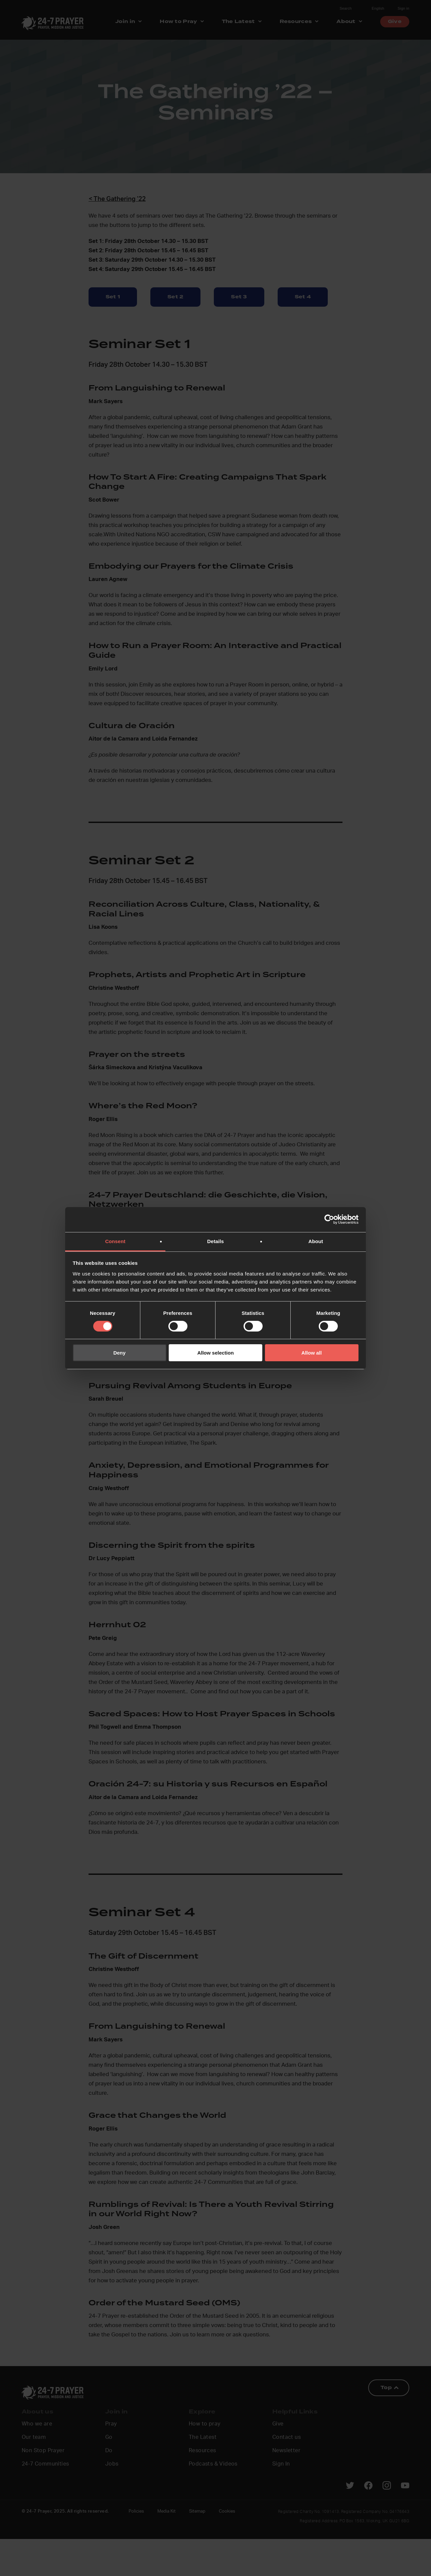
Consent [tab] (115, 1241)
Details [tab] (215, 1241)
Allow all (311, 1353)
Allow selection (215, 1353)
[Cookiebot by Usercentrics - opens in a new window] (329, 1219)
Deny (119, 1353)
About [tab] (315, 1241)
